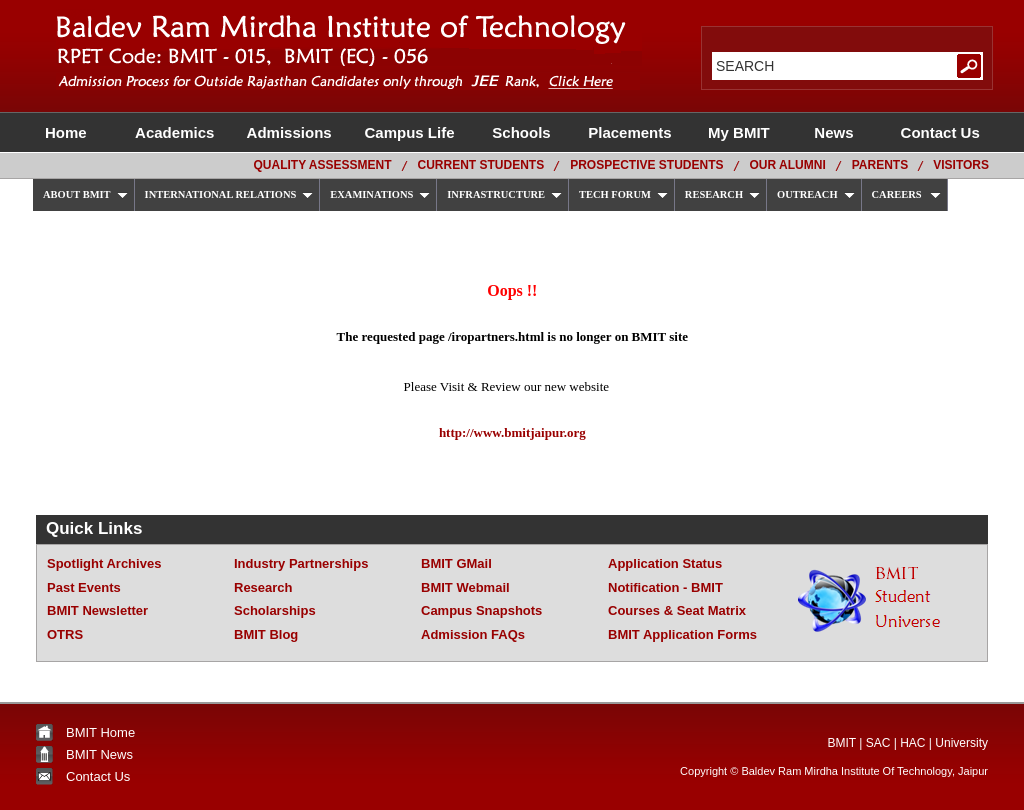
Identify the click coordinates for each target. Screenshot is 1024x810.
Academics (174, 132)
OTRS (65, 634)
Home (72, 132)
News (836, 132)
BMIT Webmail (465, 587)
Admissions (291, 132)
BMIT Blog (266, 634)
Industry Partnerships (301, 563)
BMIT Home (100, 732)
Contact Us (936, 132)
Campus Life (409, 132)
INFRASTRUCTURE (504, 194)
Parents (880, 165)
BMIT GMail (456, 563)
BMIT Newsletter (97, 610)
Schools (521, 132)
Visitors (961, 165)
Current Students (481, 165)
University (961, 743)
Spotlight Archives (104, 563)
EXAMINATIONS (380, 194)
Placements (632, 132)
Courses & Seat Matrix (677, 610)
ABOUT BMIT (85, 194)
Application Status (665, 563)
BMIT (841, 743)
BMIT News (99, 754)
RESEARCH (722, 194)
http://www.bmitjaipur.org (512, 432)
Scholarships (275, 610)
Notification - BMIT (665, 587)
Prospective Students (646, 165)
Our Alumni (788, 165)
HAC (912, 743)
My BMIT (741, 132)
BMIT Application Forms (682, 634)
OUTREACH (816, 194)
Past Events (84, 587)
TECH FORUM (623, 194)
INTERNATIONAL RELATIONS (229, 194)
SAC (878, 743)
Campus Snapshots (481, 610)
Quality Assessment (322, 165)
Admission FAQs (473, 634)
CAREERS (907, 194)
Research (263, 587)
